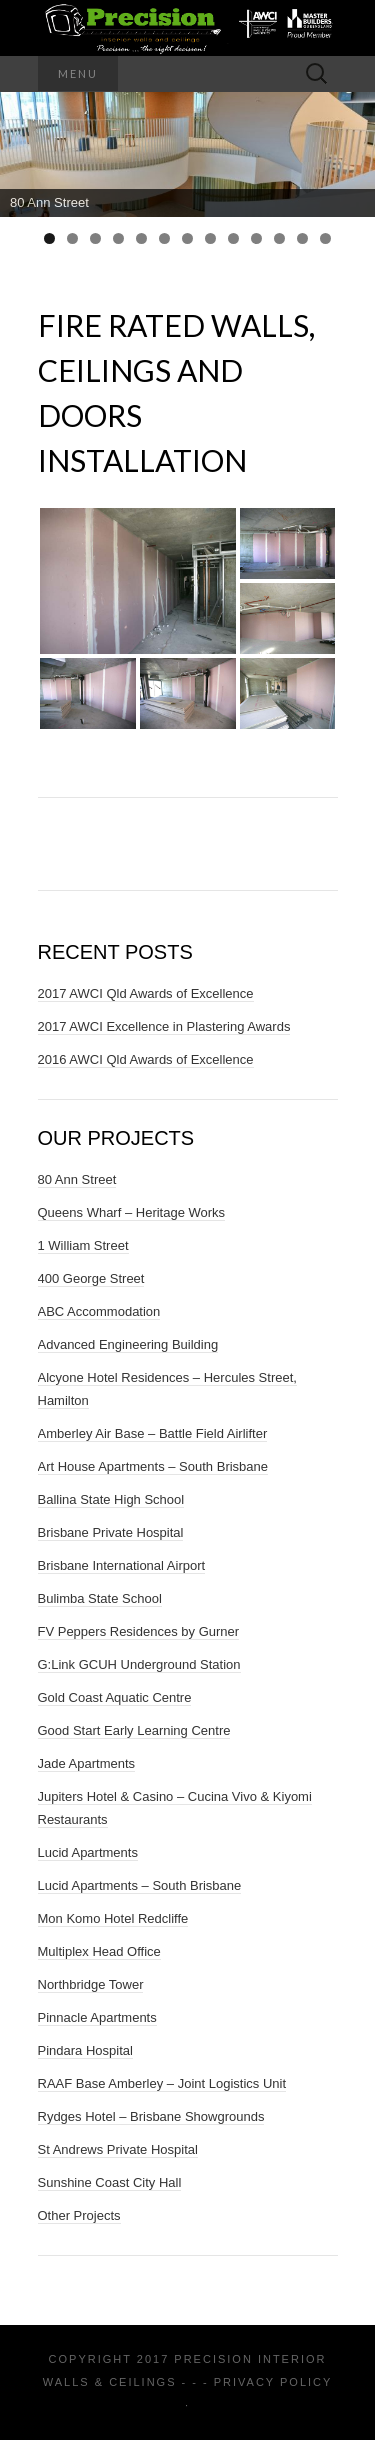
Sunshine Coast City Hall (110, 2182)
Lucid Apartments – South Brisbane (140, 1885)
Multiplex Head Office (99, 1951)
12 (302, 238)
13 (325, 238)
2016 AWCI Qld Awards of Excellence (146, 1059)
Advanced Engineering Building (128, 1344)
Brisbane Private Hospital (111, 1532)
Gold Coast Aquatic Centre (115, 1697)
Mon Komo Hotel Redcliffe (113, 1918)
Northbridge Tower (91, 1984)
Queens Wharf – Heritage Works (132, 1212)
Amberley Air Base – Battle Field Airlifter (153, 1433)
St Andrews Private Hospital (118, 2149)
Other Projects (79, 2215)
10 (256, 238)
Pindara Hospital (85, 2050)
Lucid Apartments (88, 1852)
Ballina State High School (111, 1499)
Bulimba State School (100, 1598)
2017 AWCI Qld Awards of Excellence (146, 993)
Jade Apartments (87, 1763)
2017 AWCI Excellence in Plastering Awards (164, 1026)
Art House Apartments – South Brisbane (153, 1466)
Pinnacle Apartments (97, 2017)
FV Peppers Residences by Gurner (139, 1631)
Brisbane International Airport (122, 1565)
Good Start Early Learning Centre (134, 1730)
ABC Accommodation (99, 1311)
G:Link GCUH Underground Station (139, 1664)
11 (279, 238)
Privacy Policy (273, 2382)
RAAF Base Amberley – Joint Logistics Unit (162, 2083)
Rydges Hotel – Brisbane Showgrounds (151, 2116)
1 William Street (83, 1245)
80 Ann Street (77, 1179)
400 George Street (91, 1278)
